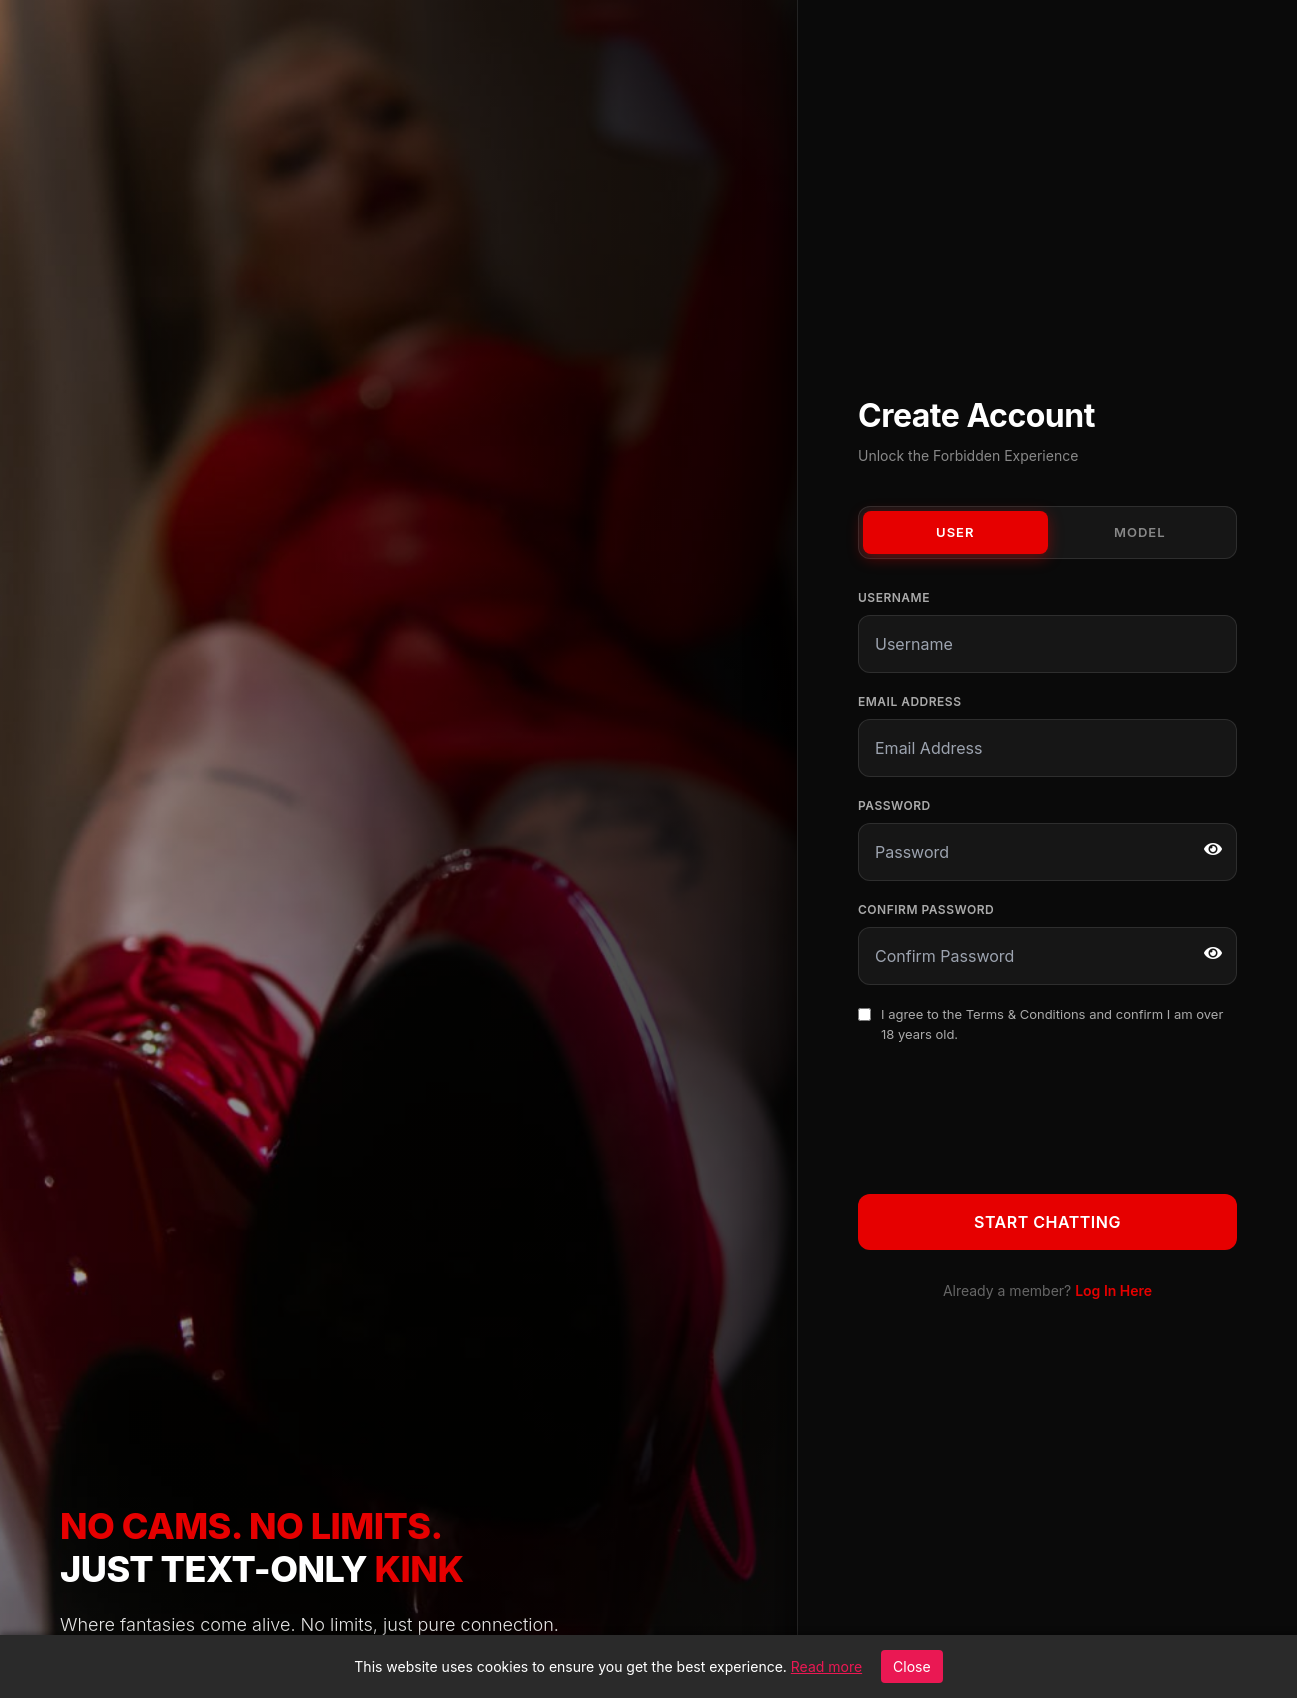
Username (894, 597)
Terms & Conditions (1026, 1014)
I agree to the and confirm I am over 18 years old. (1052, 1024)
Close (912, 1666)
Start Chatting (1047, 1222)
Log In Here (1113, 1290)
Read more (826, 1666)
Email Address (909, 701)
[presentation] (1010, 1115)
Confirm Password (926, 909)
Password (894, 805)
